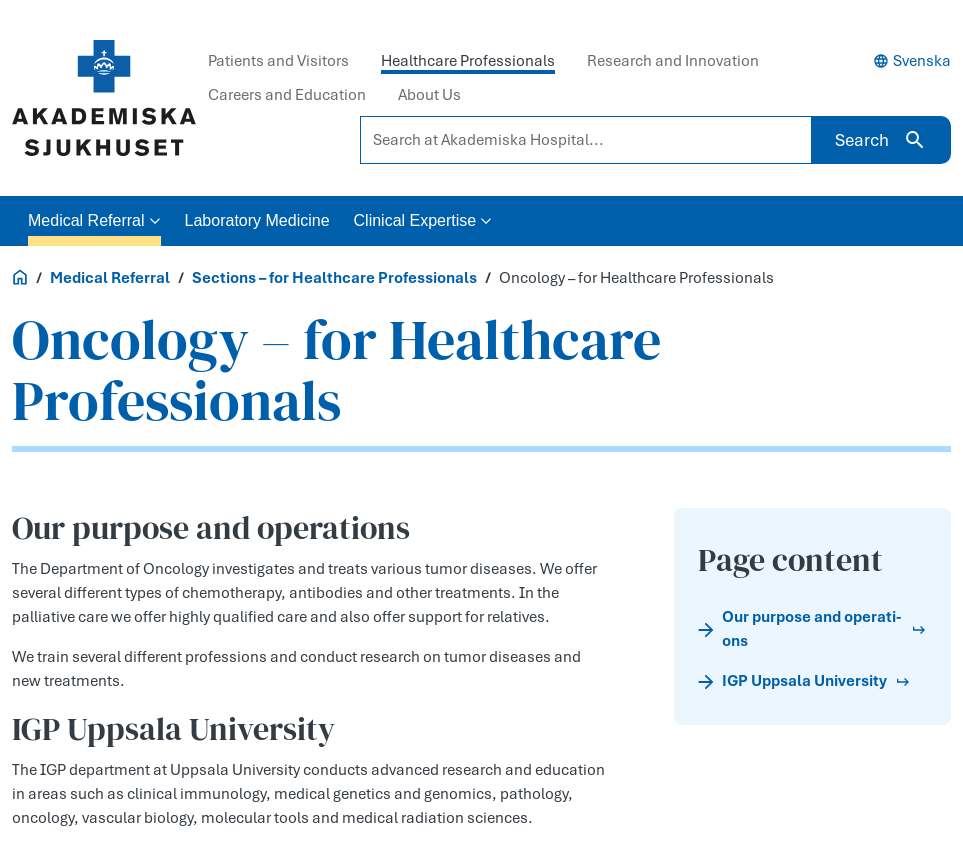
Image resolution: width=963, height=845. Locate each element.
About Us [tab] (429, 95)
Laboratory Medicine (257, 220)
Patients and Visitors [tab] (278, 61)
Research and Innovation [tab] (673, 61)
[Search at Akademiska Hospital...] (586, 140)
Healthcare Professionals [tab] (468, 61)
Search (881, 140)
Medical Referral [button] (94, 220)
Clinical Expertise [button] (423, 220)
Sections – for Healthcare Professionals (334, 278)
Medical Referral (110, 278)
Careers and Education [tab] (287, 95)
